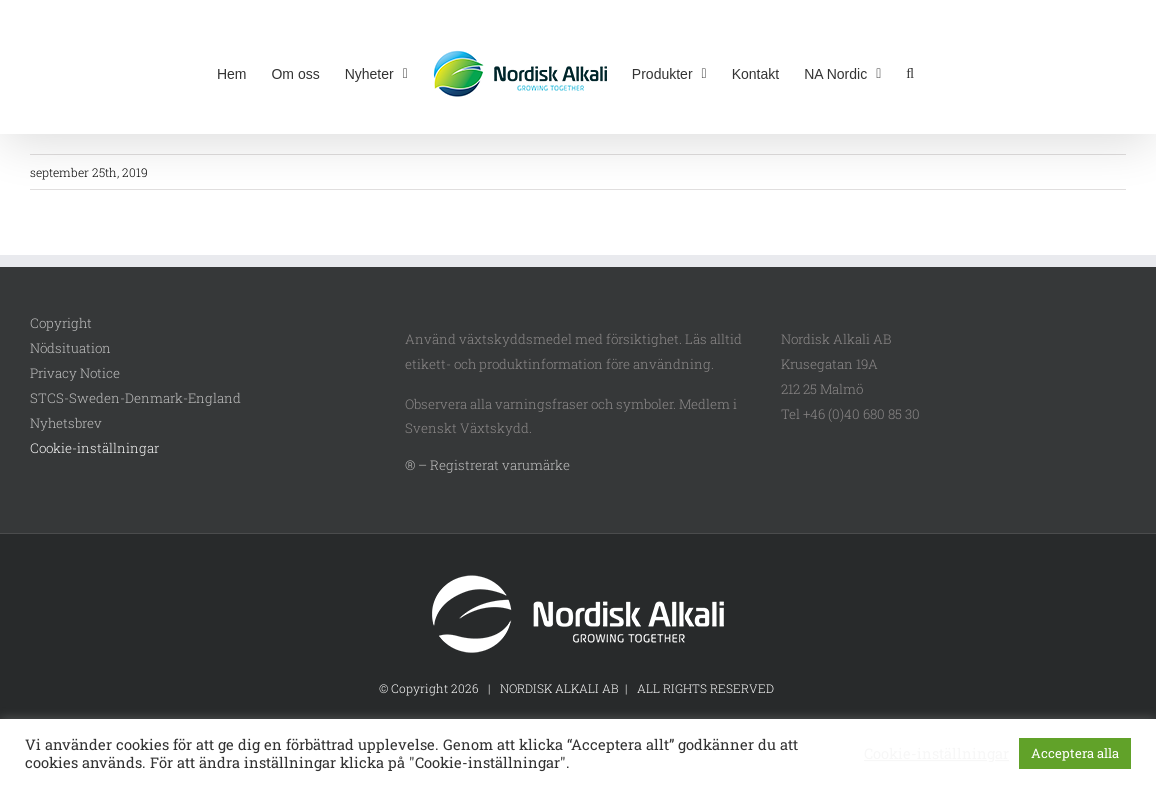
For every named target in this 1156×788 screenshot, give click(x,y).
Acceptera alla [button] (1075, 753)
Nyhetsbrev (66, 423)
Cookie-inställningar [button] (94, 448)
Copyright (61, 323)
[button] (910, 72)
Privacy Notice (75, 373)
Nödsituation (70, 348)
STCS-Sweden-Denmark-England (135, 398)
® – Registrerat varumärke (487, 465)
